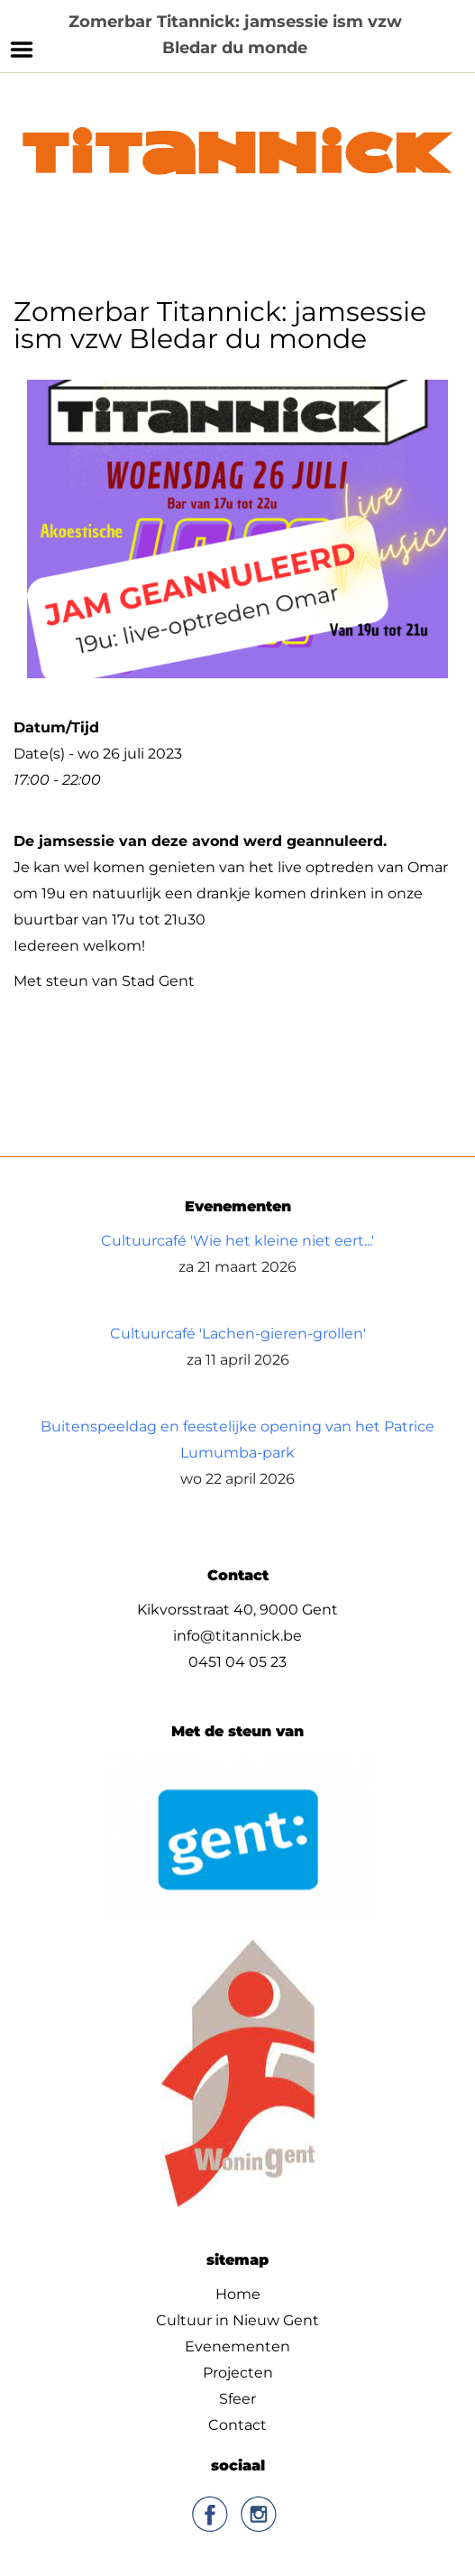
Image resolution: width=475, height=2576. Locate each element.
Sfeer (237, 2397)
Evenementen (237, 2345)
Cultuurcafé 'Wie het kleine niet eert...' (237, 1239)
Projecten (238, 2371)
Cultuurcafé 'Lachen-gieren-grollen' (238, 1332)
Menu (22, 49)
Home (237, 2293)
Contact (237, 2424)
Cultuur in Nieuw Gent (237, 2319)
